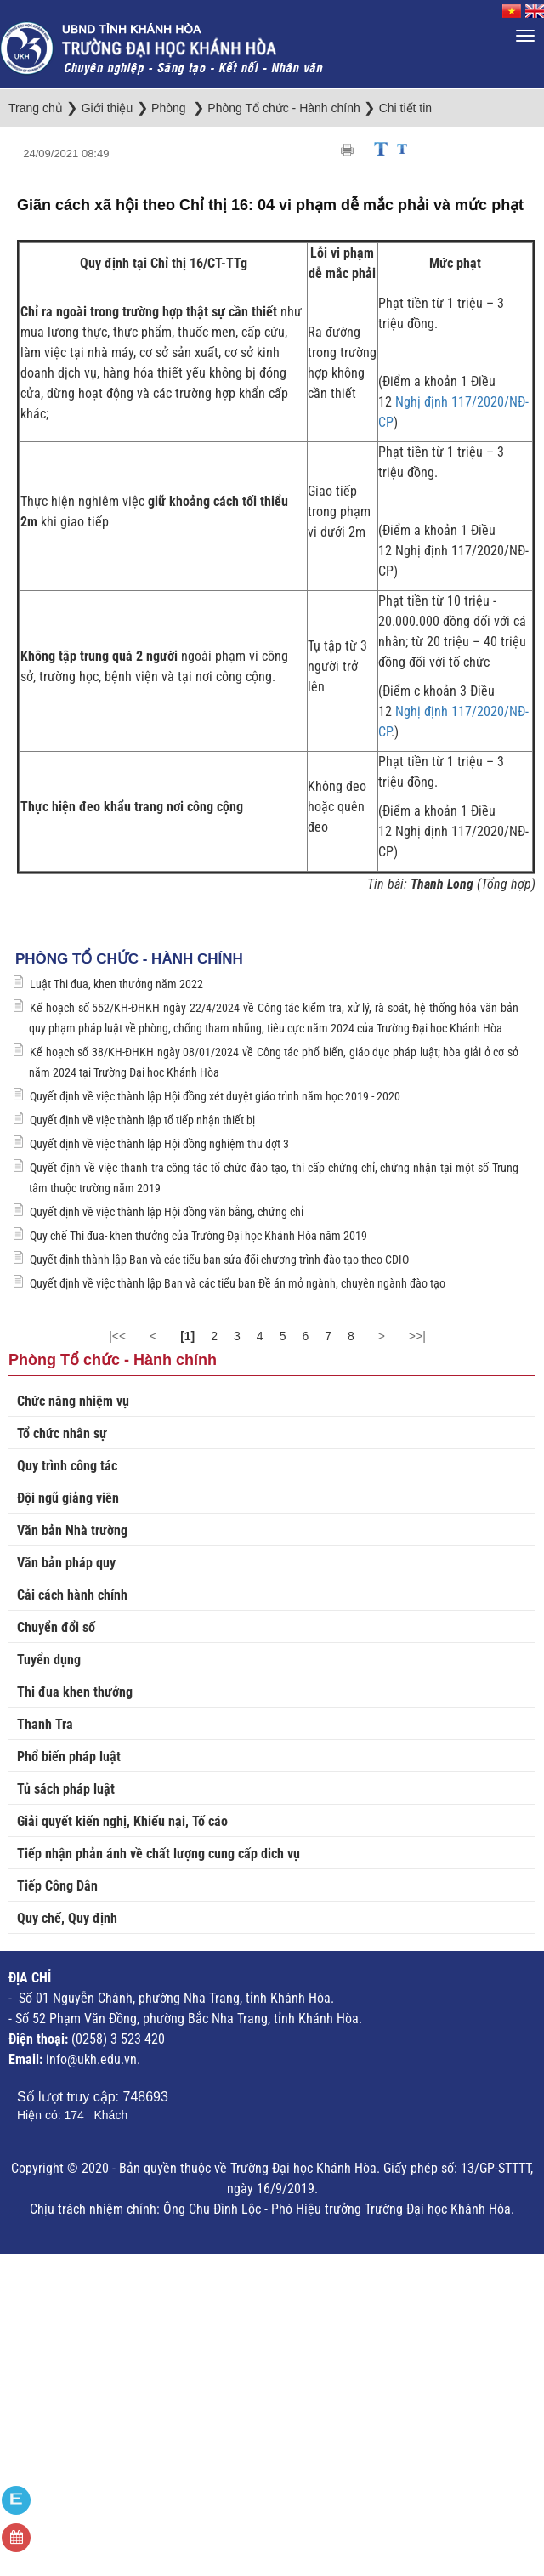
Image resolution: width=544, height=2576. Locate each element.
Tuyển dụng (49, 1660)
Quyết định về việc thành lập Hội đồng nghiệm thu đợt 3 (159, 1144)
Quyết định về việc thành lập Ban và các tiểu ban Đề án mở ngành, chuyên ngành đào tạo (237, 1283)
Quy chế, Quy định (67, 1918)
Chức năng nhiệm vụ (73, 1401)
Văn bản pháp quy (66, 1563)
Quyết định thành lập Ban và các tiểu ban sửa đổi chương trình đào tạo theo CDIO (219, 1259)
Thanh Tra (45, 1724)
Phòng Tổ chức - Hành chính (129, 959)
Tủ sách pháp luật (66, 1789)
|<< (117, 1336)
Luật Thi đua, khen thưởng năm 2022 (116, 984)
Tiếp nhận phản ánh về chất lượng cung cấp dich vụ (158, 1853)
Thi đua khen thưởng (75, 1692)
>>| (417, 1336)
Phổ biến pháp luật (69, 1757)
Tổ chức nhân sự (62, 1433)
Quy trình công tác (67, 1466)
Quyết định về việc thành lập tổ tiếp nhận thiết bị (142, 1120)
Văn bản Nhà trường (72, 1530)
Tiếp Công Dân (57, 1886)
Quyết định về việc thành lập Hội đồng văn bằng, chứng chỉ (166, 1212)
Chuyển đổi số (56, 1627)
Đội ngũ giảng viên (68, 1498)
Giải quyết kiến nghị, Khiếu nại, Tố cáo (122, 1821)
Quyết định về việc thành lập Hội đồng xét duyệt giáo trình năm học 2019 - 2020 (215, 1096)
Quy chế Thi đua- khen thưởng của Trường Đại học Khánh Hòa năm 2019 (198, 1236)
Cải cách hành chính (72, 1595)
